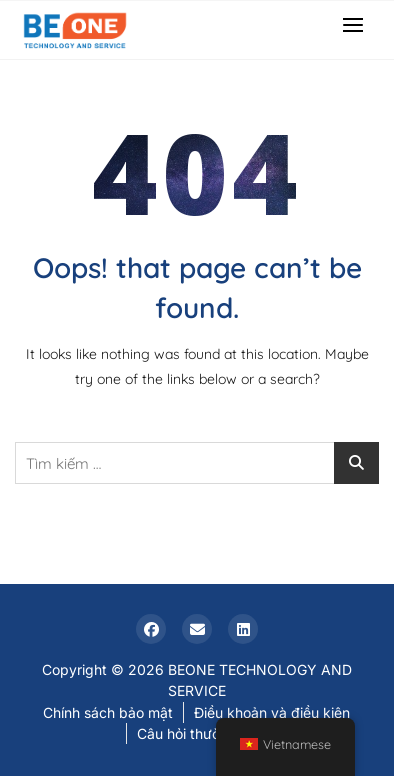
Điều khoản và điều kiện (272, 712)
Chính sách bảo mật (108, 712)
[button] (358, 24)
